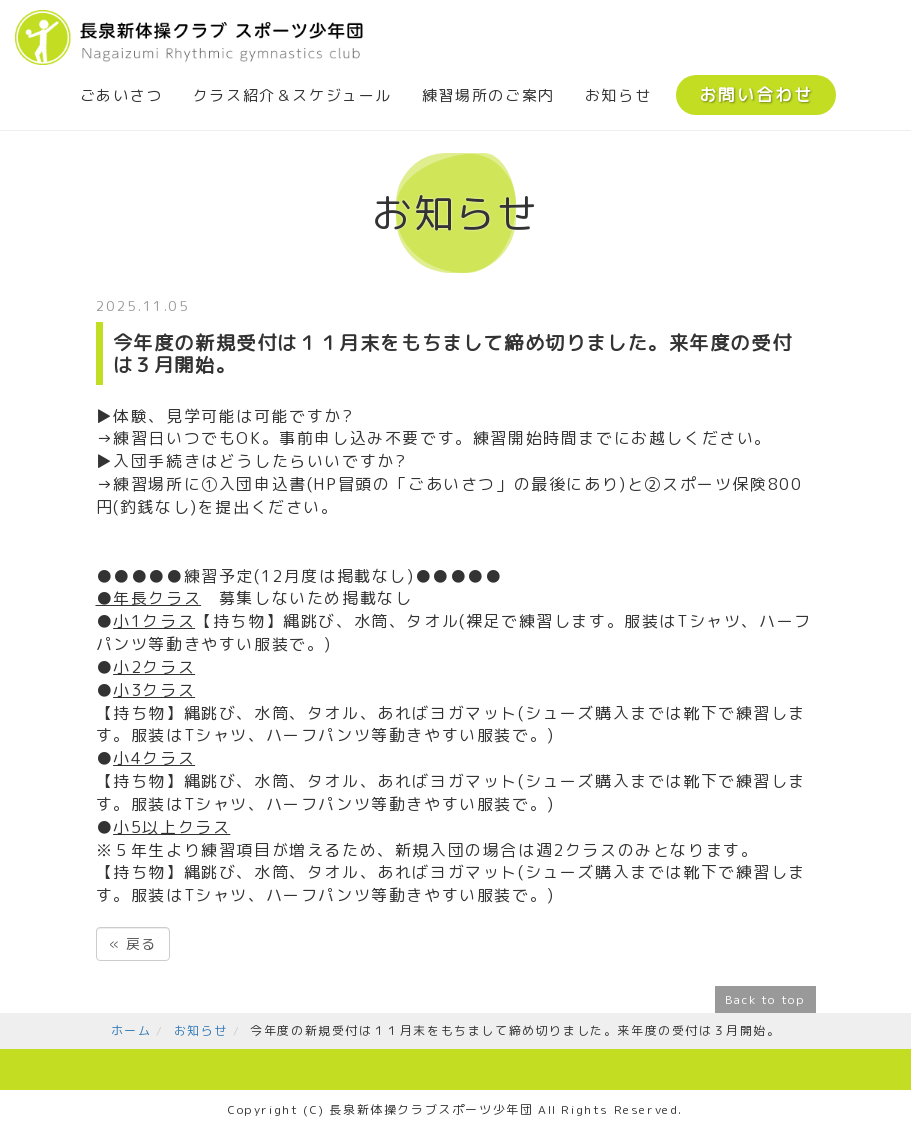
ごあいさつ (121, 95)
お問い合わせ (756, 94)
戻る (133, 943)
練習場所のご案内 (488, 95)
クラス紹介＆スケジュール (292, 95)
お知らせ (618, 95)
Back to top (765, 999)
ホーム (131, 1030)
